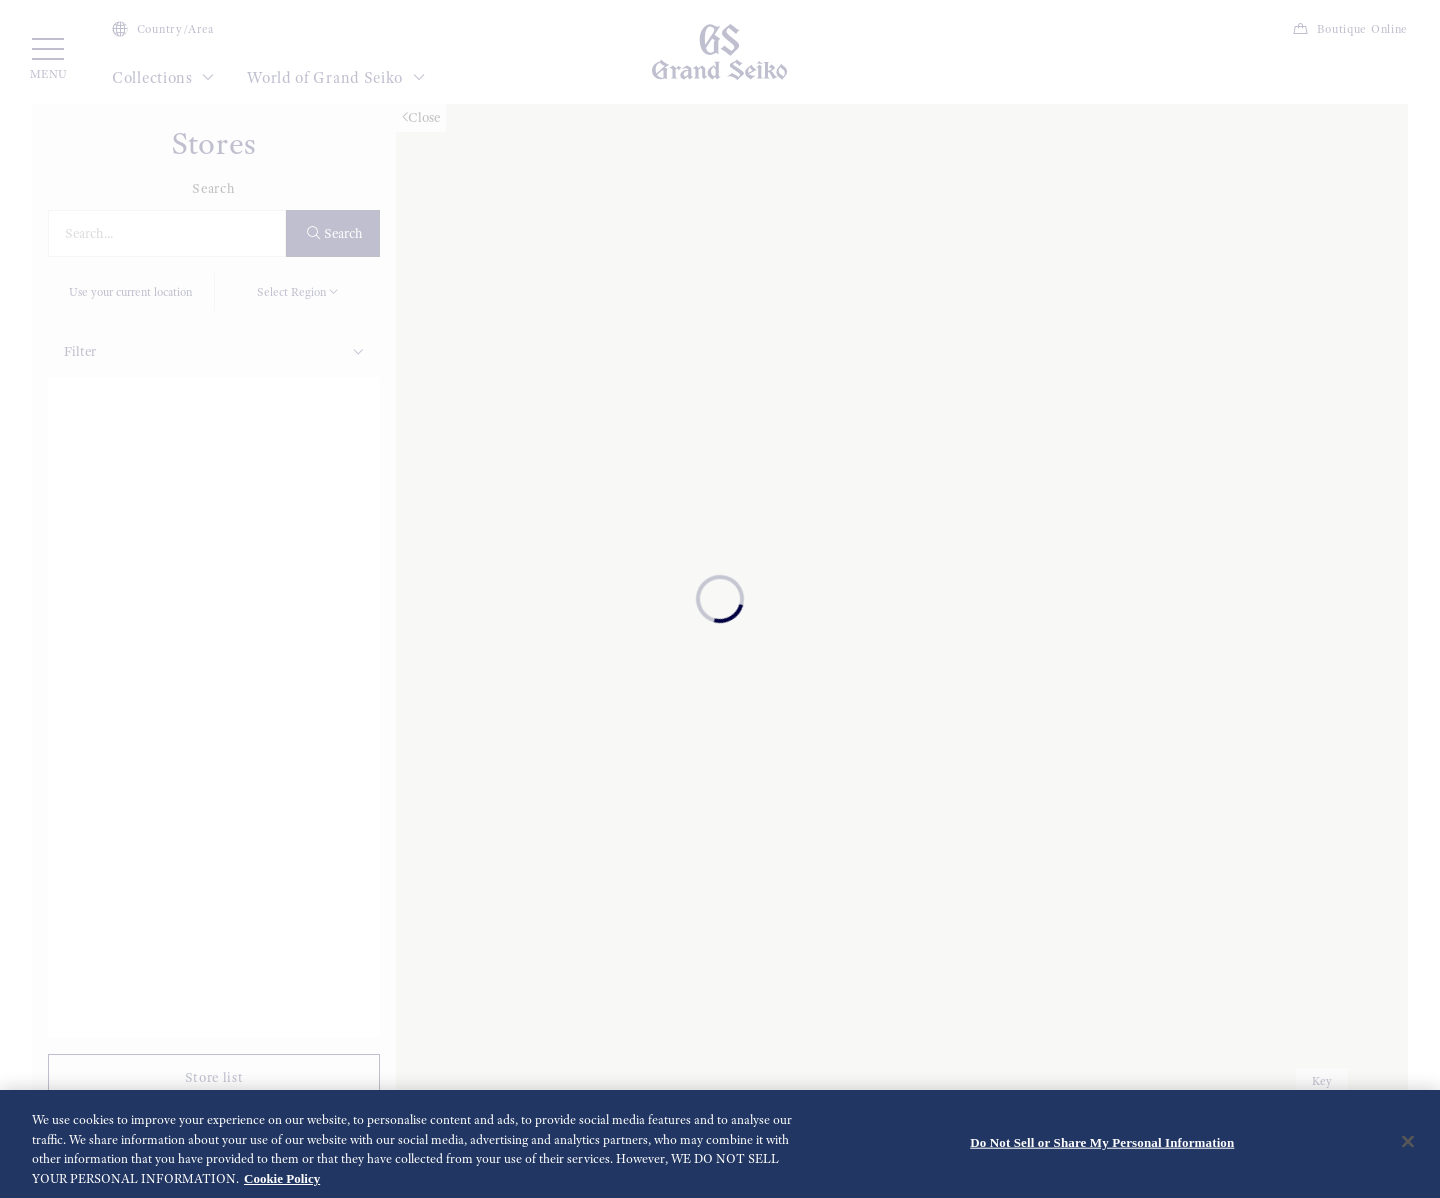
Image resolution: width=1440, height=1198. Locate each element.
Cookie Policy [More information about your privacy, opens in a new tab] (282, 1183)
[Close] (1408, 1147)
